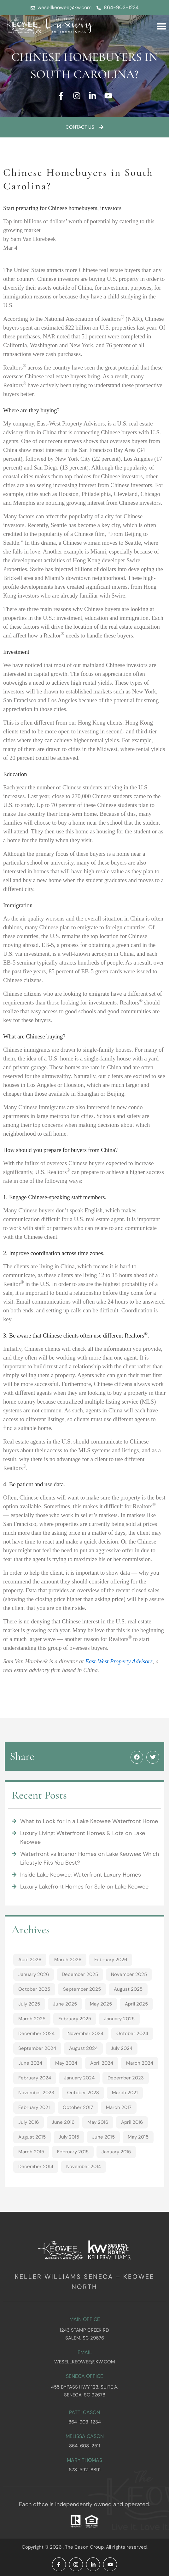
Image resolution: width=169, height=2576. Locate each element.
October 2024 (132, 2033)
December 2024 (36, 2033)
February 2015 (73, 2152)
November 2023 (36, 2092)
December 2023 (126, 2078)
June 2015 (103, 2137)
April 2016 (132, 2122)
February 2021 (34, 2107)
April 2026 (29, 1959)
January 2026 (33, 1974)
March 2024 (139, 2063)
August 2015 (32, 2137)
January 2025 (119, 2019)
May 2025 (101, 2004)
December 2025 (80, 1974)
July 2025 (29, 2004)
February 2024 (34, 2078)
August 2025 (128, 1989)
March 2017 (118, 2107)
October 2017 (78, 2107)
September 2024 (37, 2048)
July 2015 (69, 2137)
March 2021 (125, 2092)
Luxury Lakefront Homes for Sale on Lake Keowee (84, 1886)
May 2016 (97, 2122)
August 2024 (83, 2048)
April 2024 (101, 2063)
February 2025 (74, 2019)
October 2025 (34, 1989)
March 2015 (31, 2152)
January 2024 (79, 2078)
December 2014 (35, 2166)
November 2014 (83, 2166)
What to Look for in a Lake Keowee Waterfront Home (89, 1821)
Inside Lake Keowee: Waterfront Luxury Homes (80, 1874)
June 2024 (30, 2063)
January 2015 (116, 2152)
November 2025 (129, 1974)
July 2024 (121, 2048)
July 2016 (28, 2122)
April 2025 (136, 2004)
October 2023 (83, 2092)
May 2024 (66, 2063)
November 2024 (85, 2033)
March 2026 (67, 1959)
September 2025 (82, 1989)
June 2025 (65, 2004)
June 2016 (63, 2122)
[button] (161, 26)
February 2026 (110, 1959)
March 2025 (31, 2019)
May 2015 (138, 2137)
